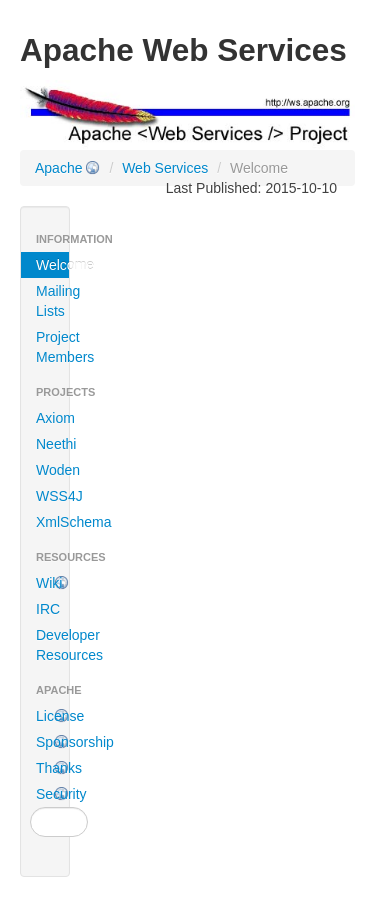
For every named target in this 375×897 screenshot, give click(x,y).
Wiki (49, 583)
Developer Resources (52, 645)
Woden (52, 470)
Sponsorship (52, 742)
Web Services (165, 168)
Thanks (52, 768)
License (52, 716)
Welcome (52, 265)
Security (52, 794)
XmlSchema (52, 522)
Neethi (52, 444)
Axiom (52, 418)
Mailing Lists (52, 301)
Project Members (52, 347)
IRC (48, 609)
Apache (58, 168)
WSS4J (52, 496)
